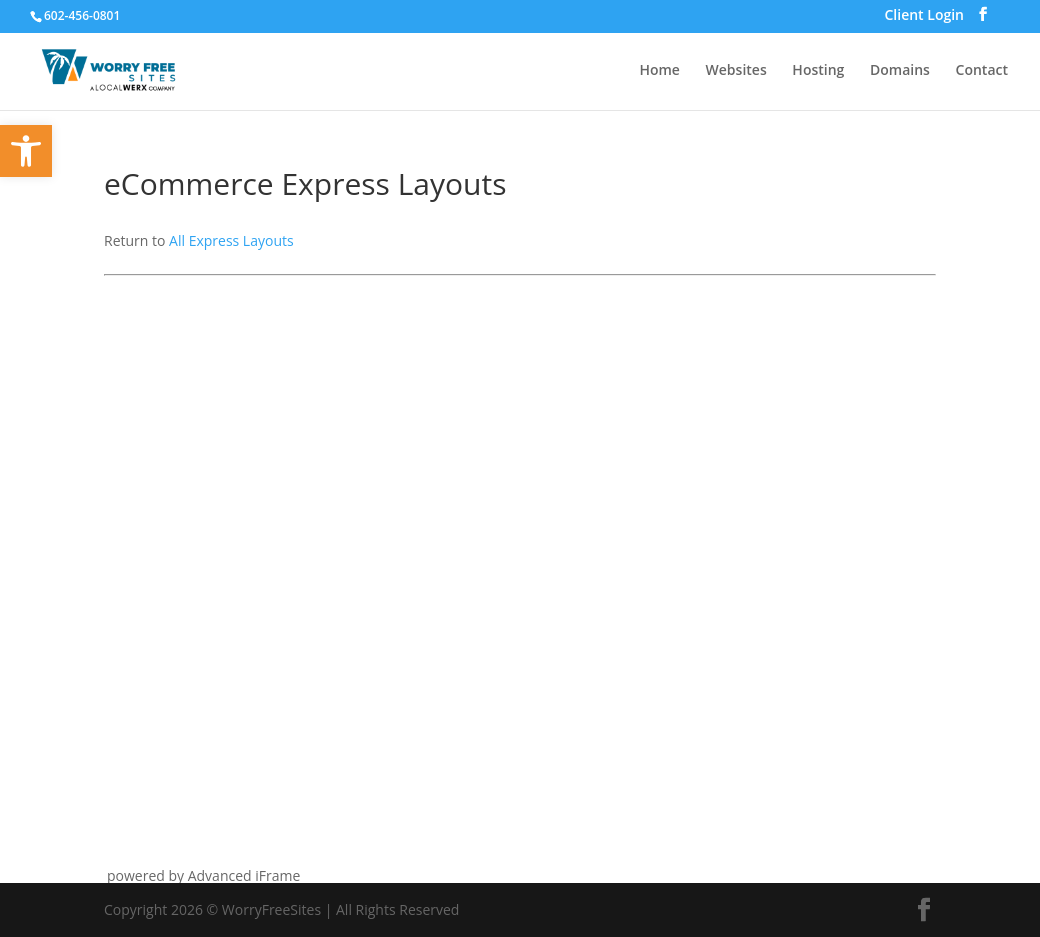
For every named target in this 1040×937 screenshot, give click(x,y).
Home (659, 71)
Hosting (818, 71)
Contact (982, 71)
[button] (26, 151)
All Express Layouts (231, 240)
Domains (900, 71)
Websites (736, 71)
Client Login (924, 16)
